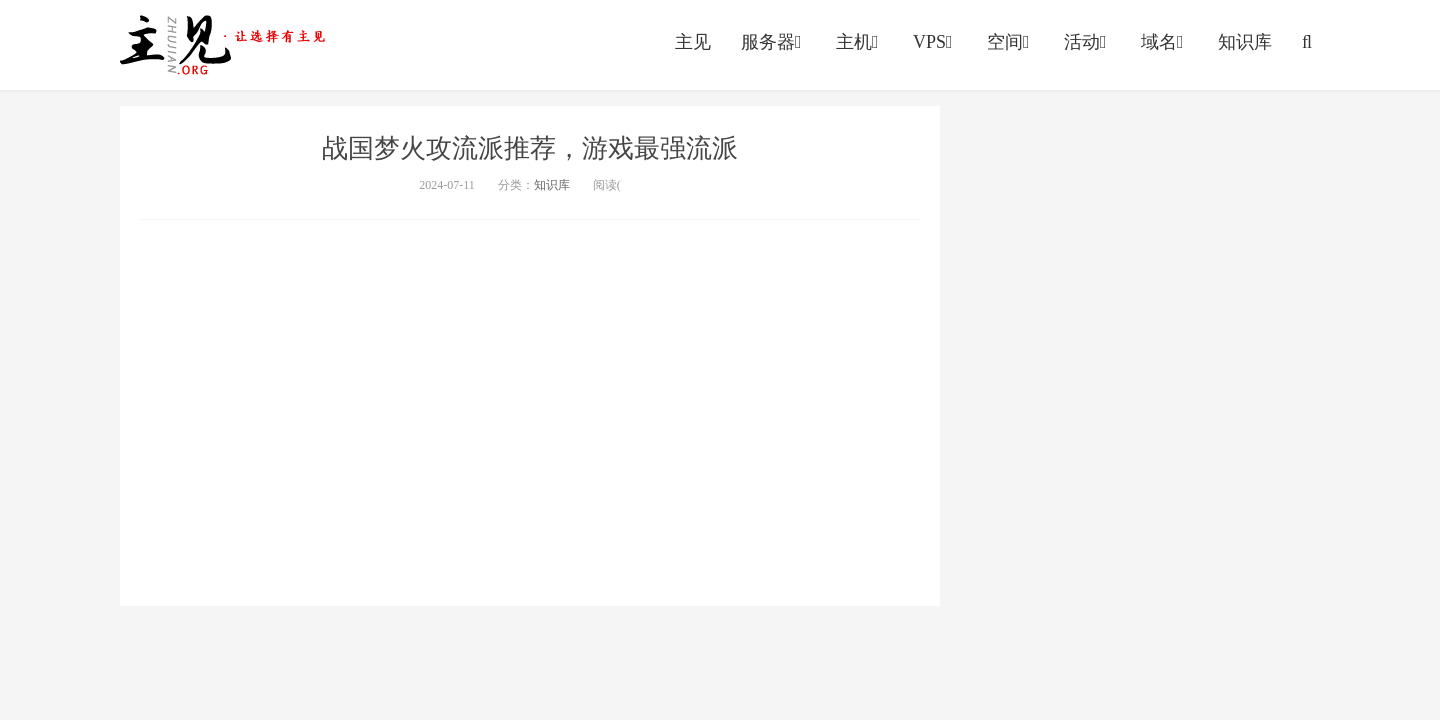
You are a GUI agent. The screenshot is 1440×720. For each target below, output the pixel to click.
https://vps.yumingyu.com (227, 45)
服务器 (773, 42)
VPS (935, 42)
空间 (1010, 42)
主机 (859, 42)
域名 (1164, 42)
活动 (1087, 42)
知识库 (1245, 42)
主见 (693, 42)
